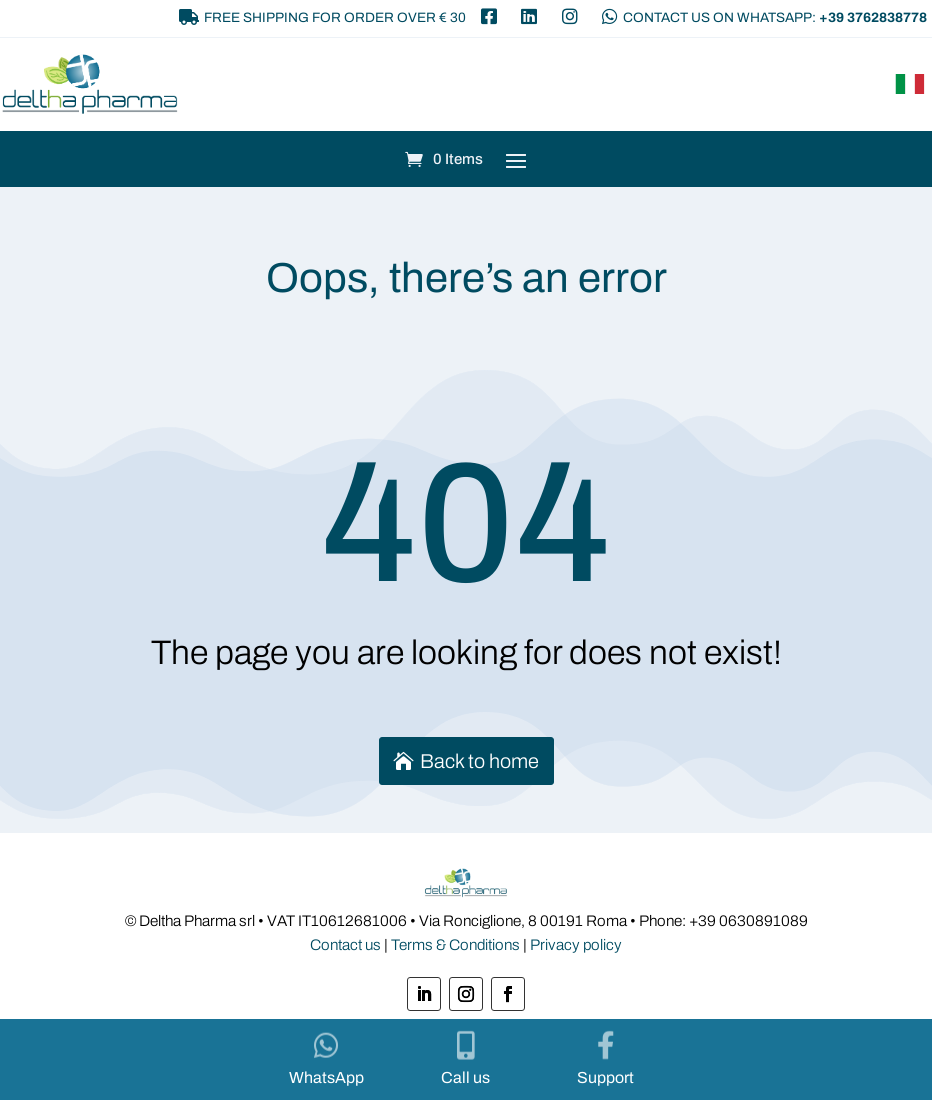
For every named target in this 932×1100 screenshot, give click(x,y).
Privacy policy (576, 945)
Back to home (479, 761)
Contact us (345, 945)
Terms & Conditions (455, 945)
